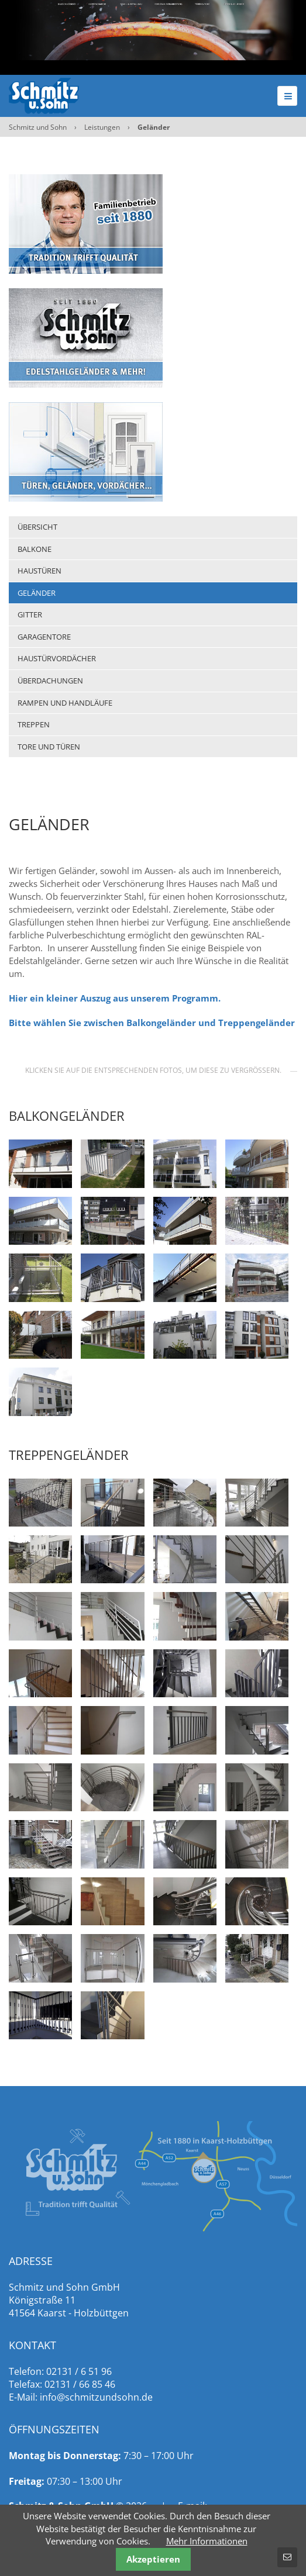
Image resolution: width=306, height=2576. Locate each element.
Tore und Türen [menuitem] (49, 746)
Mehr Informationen (206, 2541)
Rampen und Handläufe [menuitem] (65, 702)
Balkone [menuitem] (34, 549)
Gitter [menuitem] (30, 614)
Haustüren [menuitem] (39, 570)
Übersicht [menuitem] (37, 527)
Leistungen (102, 127)
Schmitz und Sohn (38, 127)
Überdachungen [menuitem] (50, 680)
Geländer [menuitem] (37, 593)
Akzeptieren (153, 2559)
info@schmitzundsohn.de (96, 2397)
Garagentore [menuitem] (44, 636)
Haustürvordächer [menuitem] (57, 658)
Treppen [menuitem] (34, 724)
